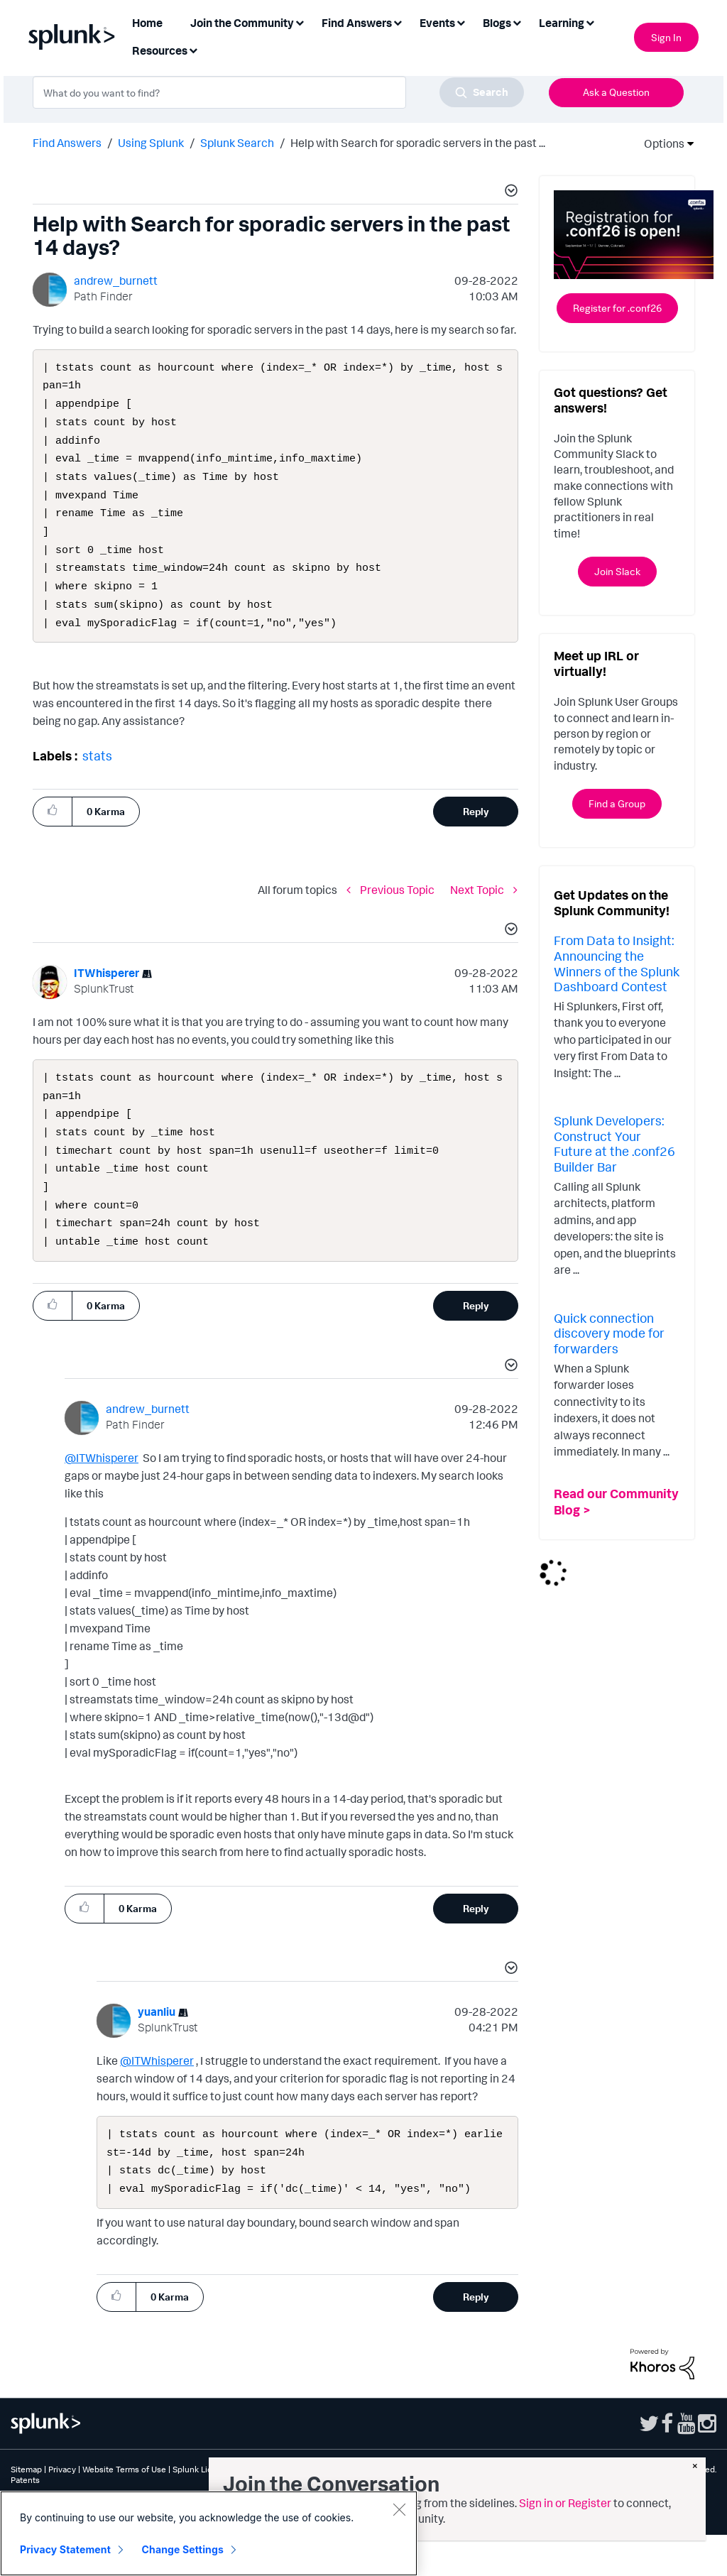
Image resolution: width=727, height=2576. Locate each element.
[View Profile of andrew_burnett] (116, 280)
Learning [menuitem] (561, 23)
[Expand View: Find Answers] (397, 22)
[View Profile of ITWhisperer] (106, 994)
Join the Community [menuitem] (242, 23)
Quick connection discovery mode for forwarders (609, 1333)
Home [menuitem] (147, 23)
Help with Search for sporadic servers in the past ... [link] (417, 143)
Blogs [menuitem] (497, 23)
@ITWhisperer (101, 1493)
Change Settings (183, 2549)
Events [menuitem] (437, 23)
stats (97, 776)
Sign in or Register (565, 2503)
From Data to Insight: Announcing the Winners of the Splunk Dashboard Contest (616, 963)
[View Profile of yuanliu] (156, 2047)
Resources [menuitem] (159, 50)
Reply (476, 832)
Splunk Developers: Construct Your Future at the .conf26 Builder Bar (614, 1143)
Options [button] (659, 143)
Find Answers (67, 143)
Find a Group (617, 803)
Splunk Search (237, 143)
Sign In (666, 37)
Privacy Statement (65, 2549)
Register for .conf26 (617, 308)
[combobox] (278, 92)
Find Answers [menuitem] (357, 23)
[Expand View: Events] (461, 22)
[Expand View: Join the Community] (300, 22)
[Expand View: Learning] (590, 22)
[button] (509, 192)
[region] (208, 2533)
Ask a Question (616, 92)
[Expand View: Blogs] (517, 22)
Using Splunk (151, 143)
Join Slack (617, 571)
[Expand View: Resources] (193, 49)
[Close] (399, 2509)
